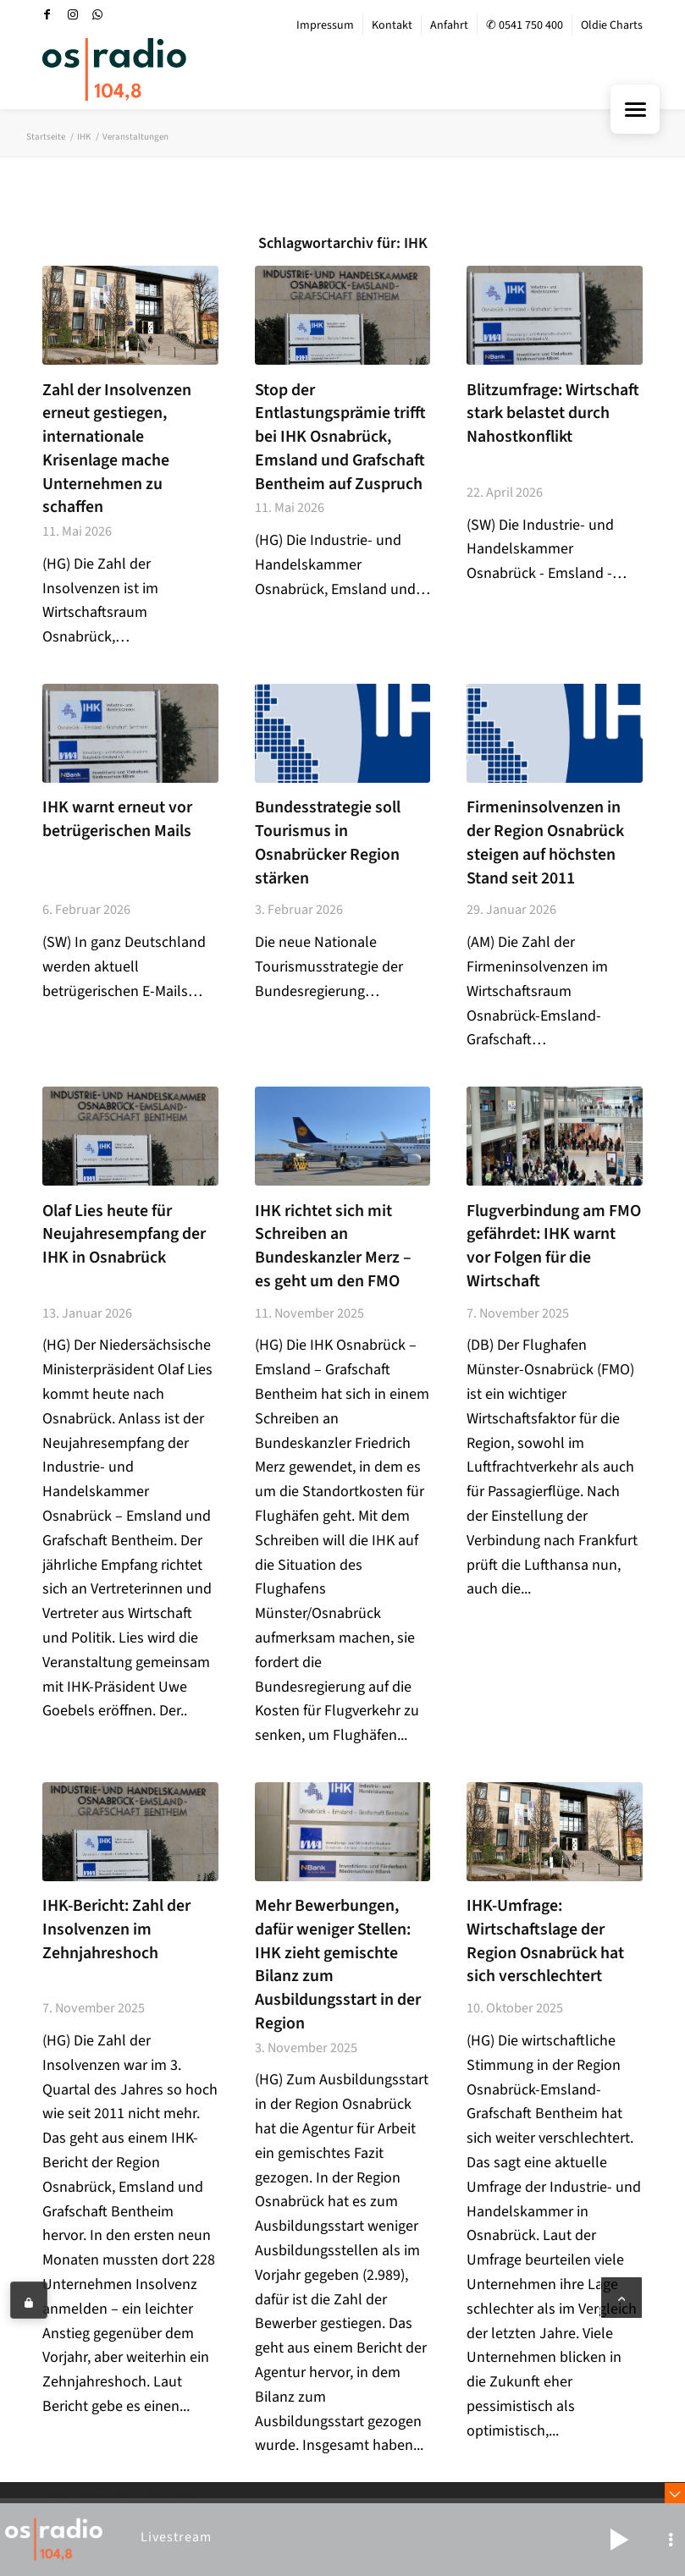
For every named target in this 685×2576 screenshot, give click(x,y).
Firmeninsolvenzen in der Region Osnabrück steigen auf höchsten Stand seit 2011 (545, 842)
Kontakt (392, 25)
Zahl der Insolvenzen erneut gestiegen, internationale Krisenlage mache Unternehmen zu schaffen (116, 449)
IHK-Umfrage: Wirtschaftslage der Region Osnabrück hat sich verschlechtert (545, 1941)
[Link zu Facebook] (47, 14)
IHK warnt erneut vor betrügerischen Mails (117, 819)
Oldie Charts (612, 25)
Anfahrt (449, 25)
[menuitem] (325, 25)
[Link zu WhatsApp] (98, 14)
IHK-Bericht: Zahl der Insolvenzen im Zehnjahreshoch (116, 1929)
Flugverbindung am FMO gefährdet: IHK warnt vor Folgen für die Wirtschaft (554, 1246)
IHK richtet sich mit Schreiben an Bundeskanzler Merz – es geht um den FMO (333, 1246)
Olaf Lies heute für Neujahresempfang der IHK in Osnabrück (124, 1234)
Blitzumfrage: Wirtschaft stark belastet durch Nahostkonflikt (553, 413)
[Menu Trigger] (635, 109)
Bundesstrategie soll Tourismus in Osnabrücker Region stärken (328, 842)
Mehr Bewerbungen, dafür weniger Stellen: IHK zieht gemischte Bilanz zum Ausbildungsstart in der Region (338, 1964)
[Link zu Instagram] (73, 14)
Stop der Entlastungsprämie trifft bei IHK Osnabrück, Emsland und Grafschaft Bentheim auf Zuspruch (340, 437)
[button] (619, 2539)
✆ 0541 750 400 (524, 25)
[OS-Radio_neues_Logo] (114, 69)
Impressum (325, 25)
